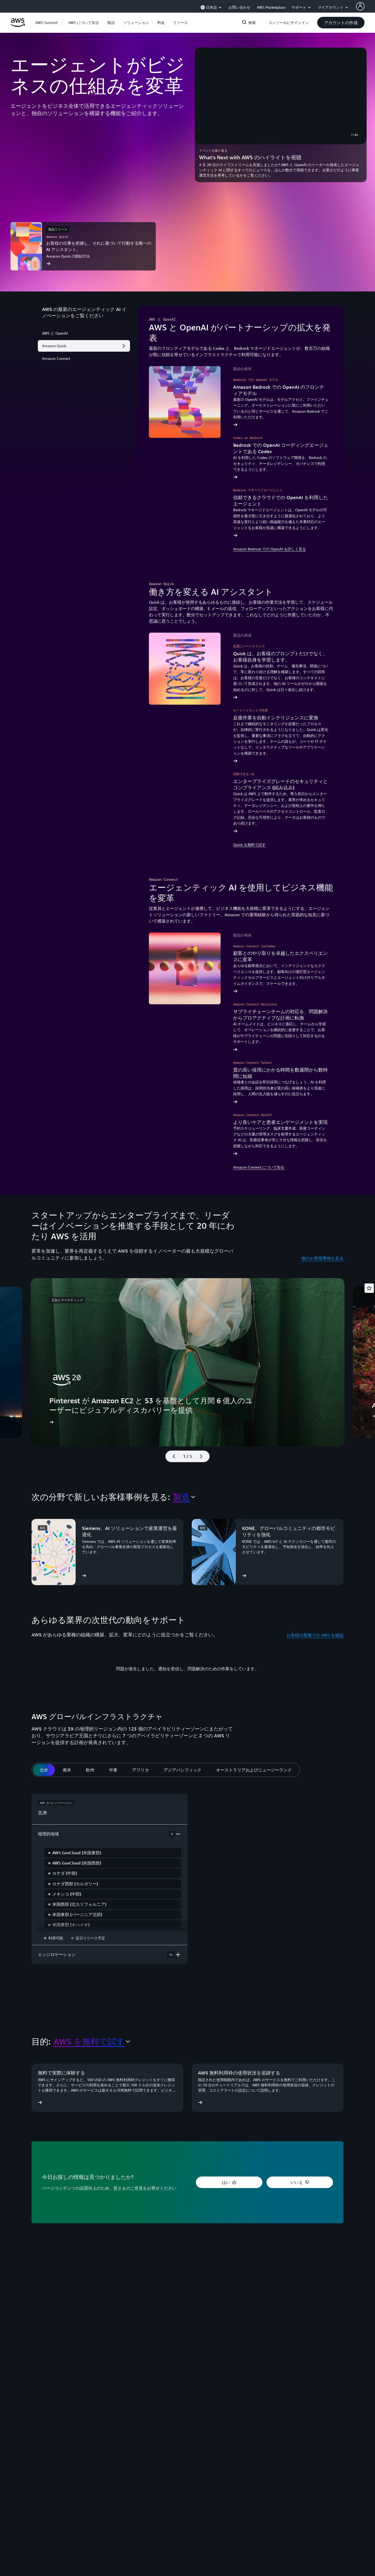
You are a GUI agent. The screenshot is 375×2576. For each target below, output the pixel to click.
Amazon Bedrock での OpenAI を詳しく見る (269, 549)
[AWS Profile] (360, 6)
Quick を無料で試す (249, 844)
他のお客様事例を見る (322, 1258)
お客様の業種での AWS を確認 (315, 1635)
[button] (83, 22)
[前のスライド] (171, 1456)
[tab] (44, 1770)
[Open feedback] (369, 1288)
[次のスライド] (203, 1456)
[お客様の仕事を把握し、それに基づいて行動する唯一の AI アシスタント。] (83, 246)
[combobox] (184, 1497)
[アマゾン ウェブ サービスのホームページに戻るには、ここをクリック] (18, 25)
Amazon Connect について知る (258, 1167)
